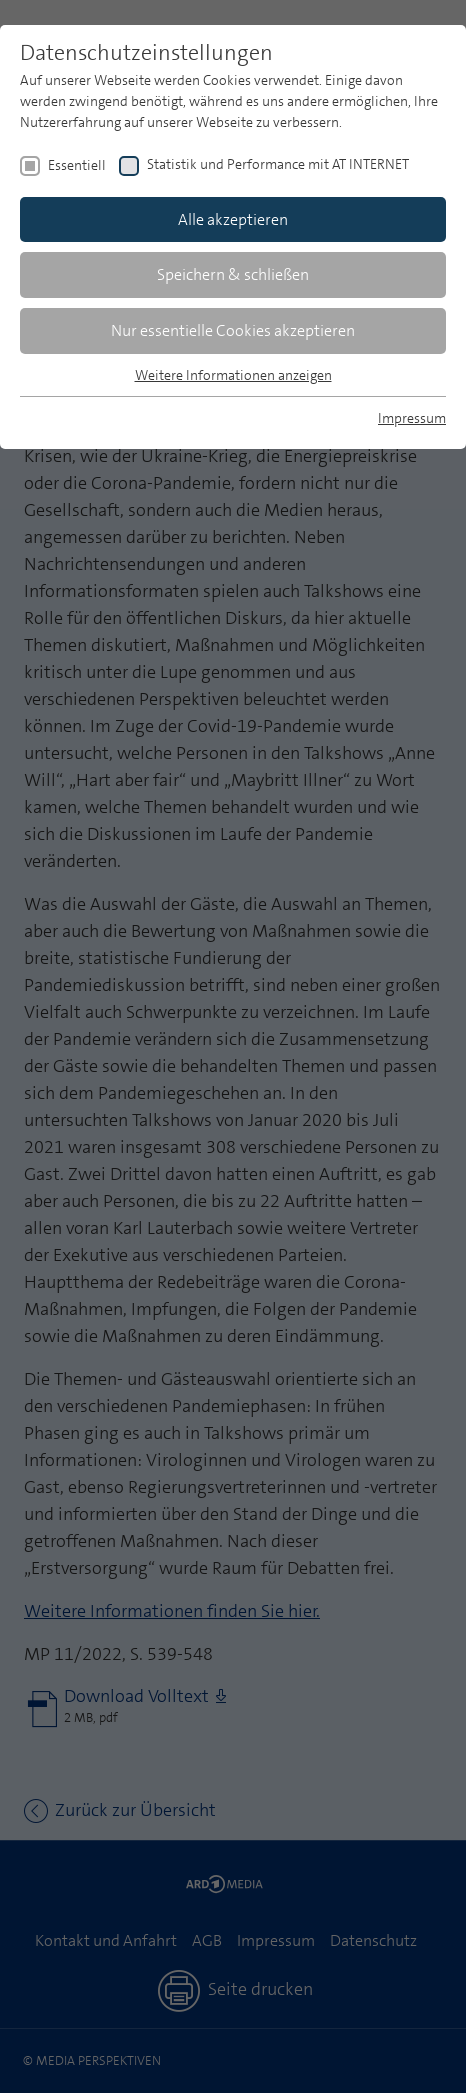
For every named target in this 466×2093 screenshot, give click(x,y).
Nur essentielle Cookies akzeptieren (233, 330)
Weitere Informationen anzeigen (233, 375)
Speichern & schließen (233, 274)
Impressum (412, 418)
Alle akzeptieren (233, 219)
